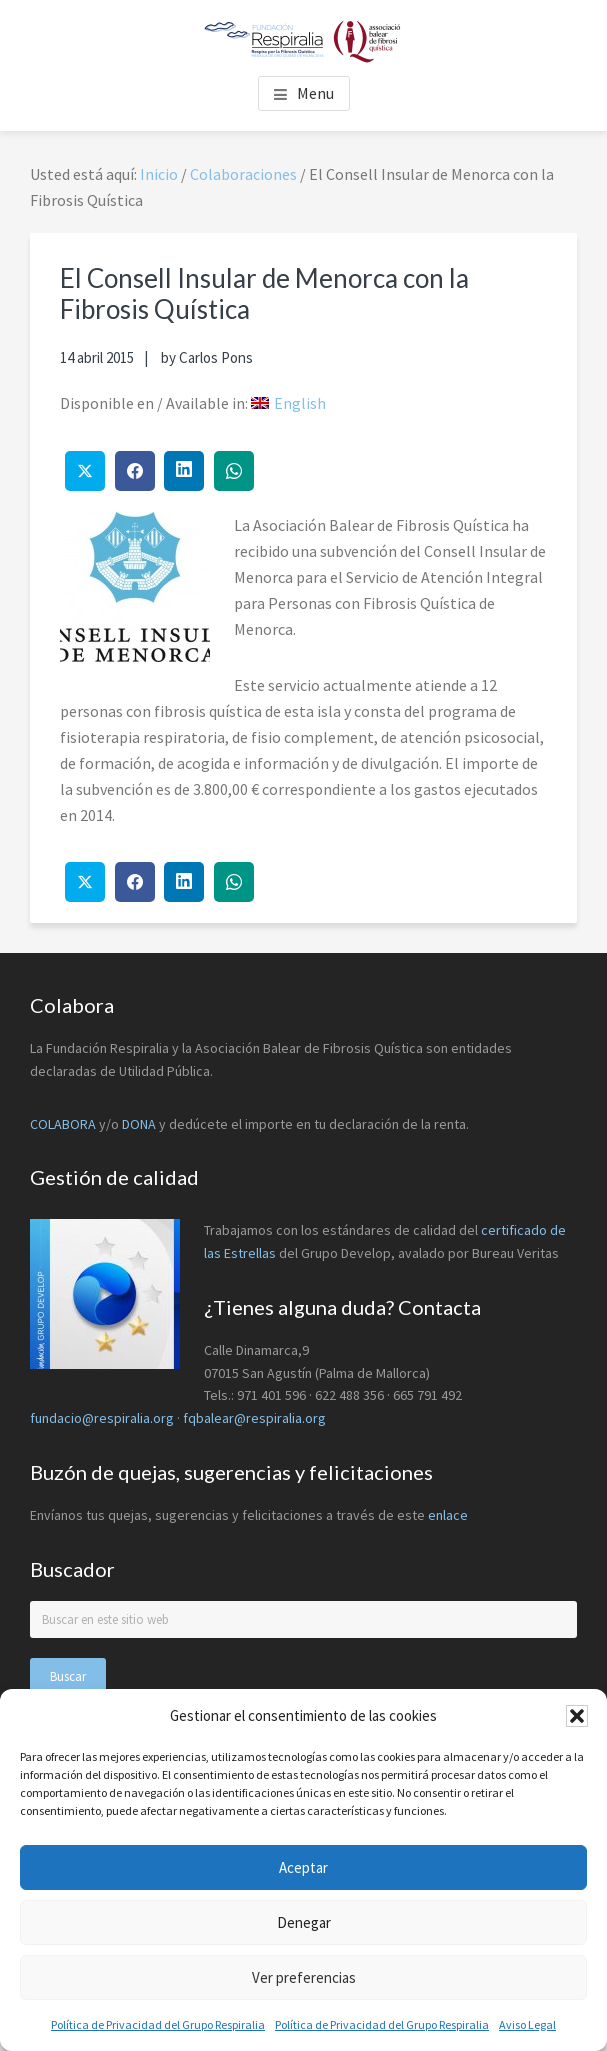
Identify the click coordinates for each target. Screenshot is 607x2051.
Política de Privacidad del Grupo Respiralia (158, 2024)
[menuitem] (288, 403)
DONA (140, 1124)
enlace (448, 1515)
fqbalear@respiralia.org (254, 1418)
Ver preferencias (304, 1977)
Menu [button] (315, 93)
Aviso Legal (527, 2024)
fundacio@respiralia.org (102, 1418)
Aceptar (303, 1867)
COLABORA (63, 1124)
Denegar (304, 1922)
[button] (577, 1716)
